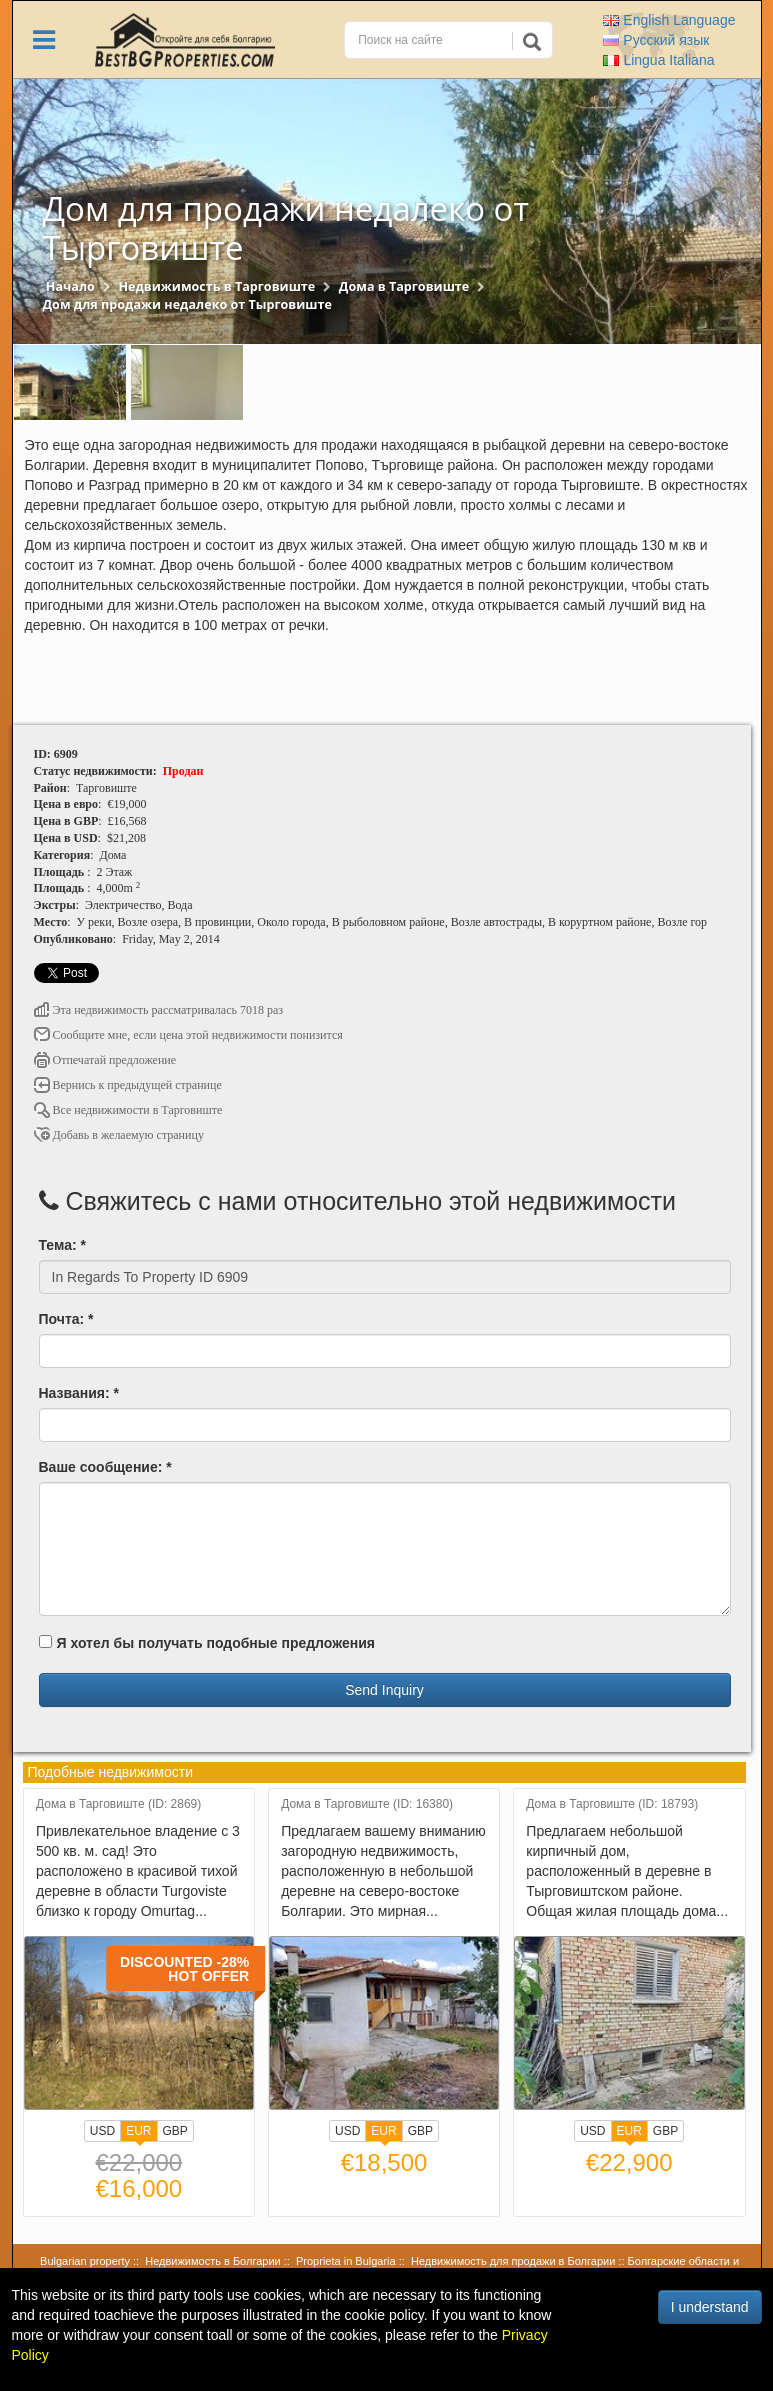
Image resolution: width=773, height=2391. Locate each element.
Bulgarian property (85, 2261)
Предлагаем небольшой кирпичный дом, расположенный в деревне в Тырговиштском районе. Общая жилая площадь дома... (627, 1871)
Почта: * (66, 1319)
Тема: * (62, 1245)
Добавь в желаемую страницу (119, 1135)
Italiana (658, 60)
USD (102, 2131)
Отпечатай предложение (105, 1060)
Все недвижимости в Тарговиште (128, 1110)
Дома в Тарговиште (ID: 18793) (612, 1804)
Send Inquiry (384, 1690)
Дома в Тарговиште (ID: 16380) (367, 1804)
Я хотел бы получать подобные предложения (207, 1643)
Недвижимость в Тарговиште (216, 286)
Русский (656, 40)
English (669, 20)
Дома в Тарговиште (404, 286)
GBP (175, 2131)
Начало (70, 286)
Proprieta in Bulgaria (346, 2261)
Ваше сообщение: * (105, 1467)
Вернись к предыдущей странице (128, 1085)
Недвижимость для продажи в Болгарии (513, 2261)
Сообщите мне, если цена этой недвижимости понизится (188, 1035)
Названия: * (79, 1393)
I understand (710, 2307)
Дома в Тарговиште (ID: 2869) (118, 1804)
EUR (138, 2133)
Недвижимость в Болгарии (212, 2261)
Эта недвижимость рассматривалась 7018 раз (159, 1010)
